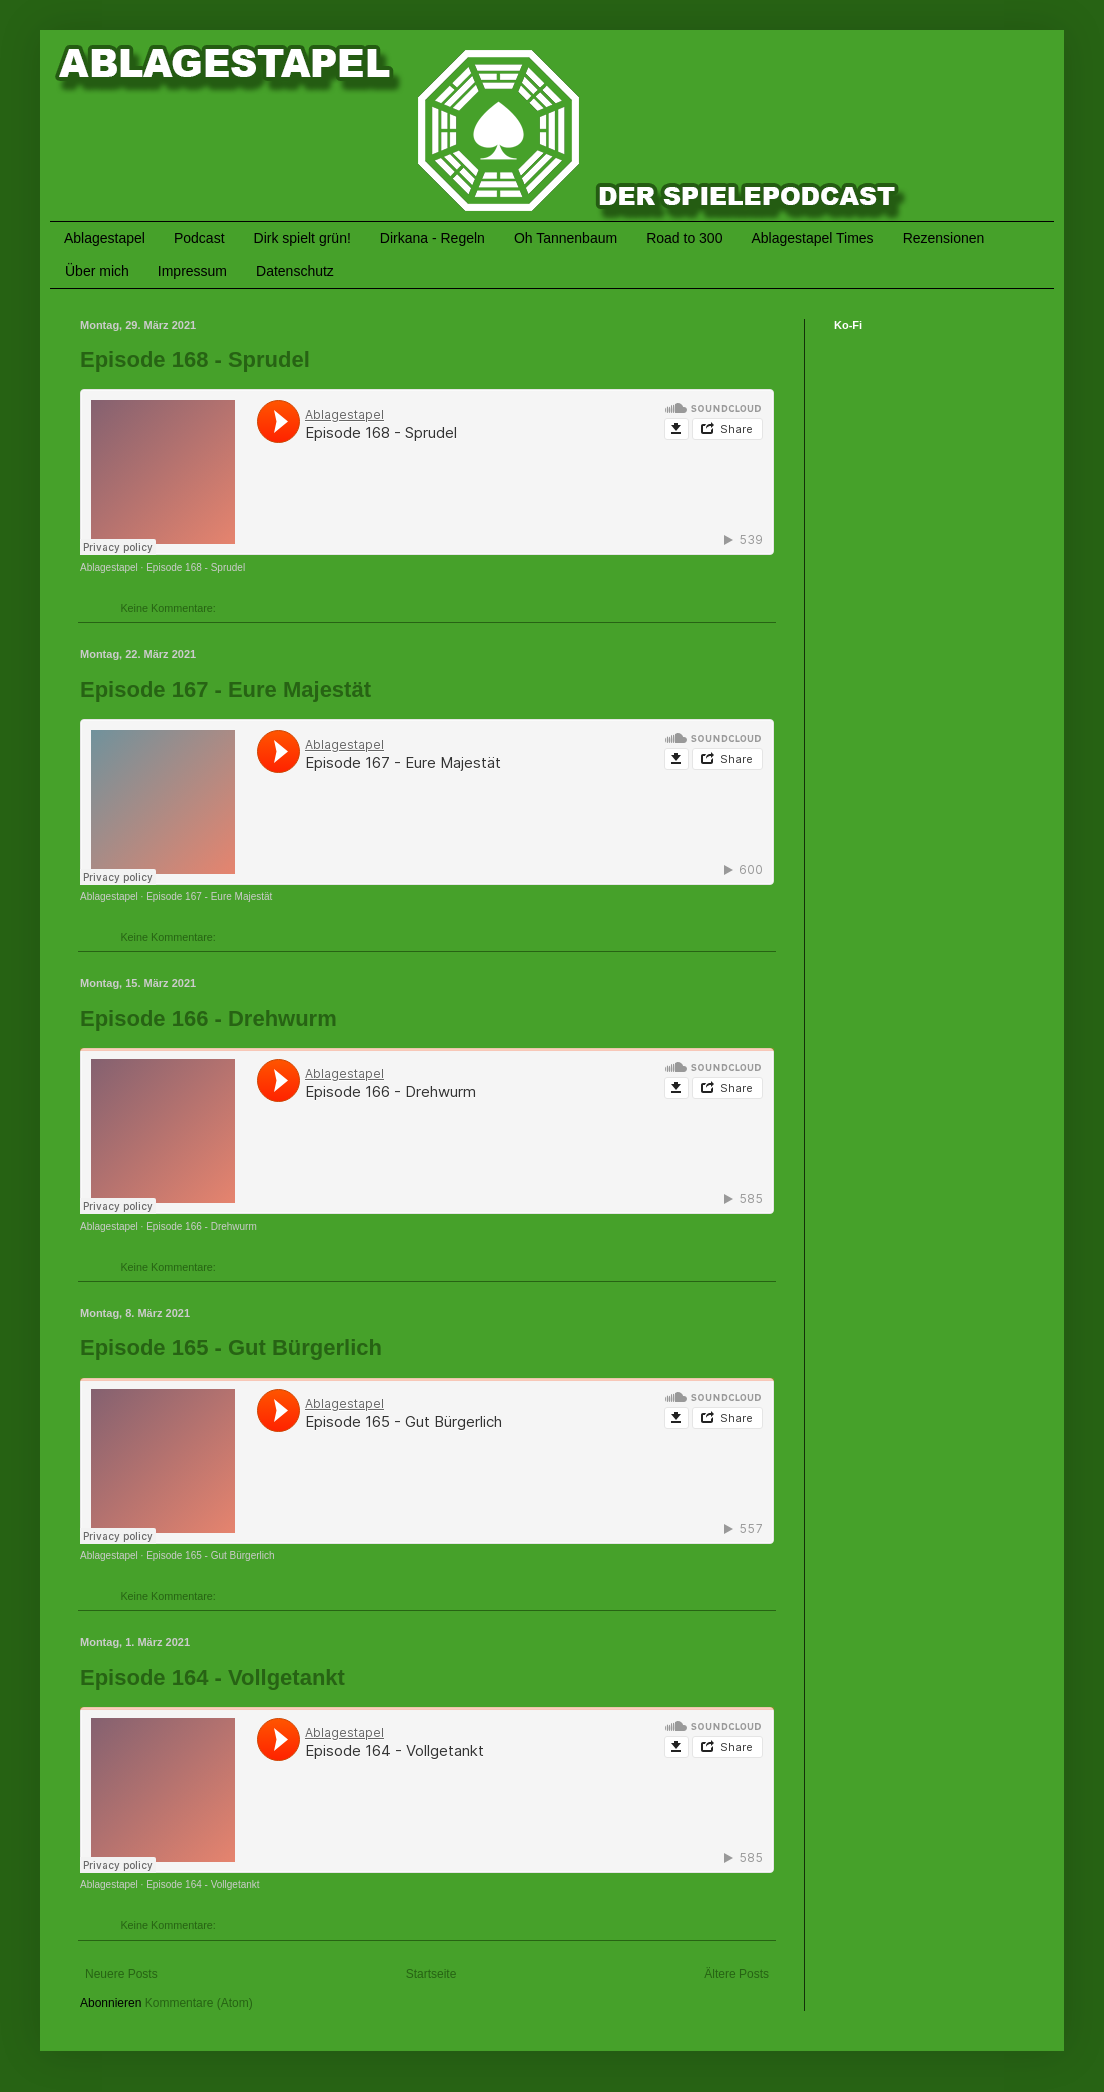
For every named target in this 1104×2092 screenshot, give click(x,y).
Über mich (97, 271)
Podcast (199, 238)
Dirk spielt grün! (302, 238)
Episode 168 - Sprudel (195, 359)
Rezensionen (944, 238)
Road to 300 (684, 238)
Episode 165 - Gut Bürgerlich (231, 1347)
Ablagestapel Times (812, 238)
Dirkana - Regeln (432, 238)
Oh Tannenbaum (565, 238)
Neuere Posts (121, 1974)
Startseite (431, 1974)
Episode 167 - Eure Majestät (225, 689)
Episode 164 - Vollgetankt (212, 1677)
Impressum (192, 271)
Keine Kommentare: (169, 608)
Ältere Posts (736, 1974)
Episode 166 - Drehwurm (208, 1018)
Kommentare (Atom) (199, 2003)
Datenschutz (295, 271)
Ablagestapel (104, 238)
